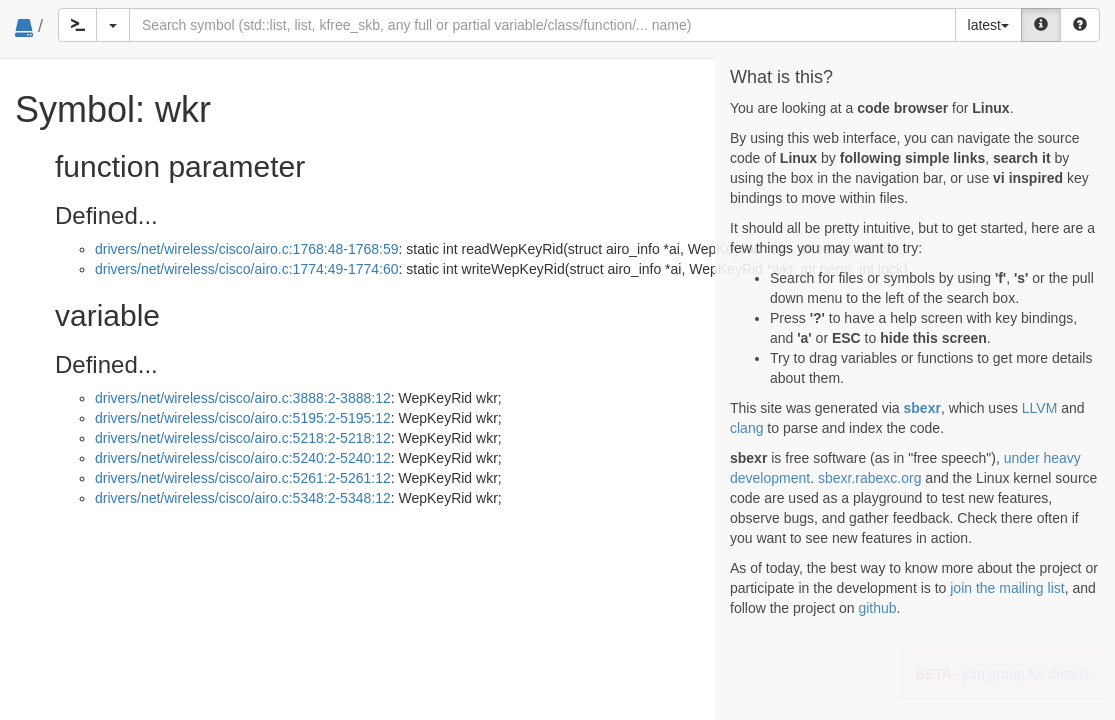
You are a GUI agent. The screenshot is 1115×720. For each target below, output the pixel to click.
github (877, 608)
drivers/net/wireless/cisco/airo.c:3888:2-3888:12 (243, 398)
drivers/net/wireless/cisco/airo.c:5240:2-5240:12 (243, 458)
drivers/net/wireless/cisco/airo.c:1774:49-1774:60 (247, 269)
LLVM (1040, 408)
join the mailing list (1007, 588)
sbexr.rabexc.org (870, 478)
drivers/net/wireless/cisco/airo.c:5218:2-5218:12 (243, 438)
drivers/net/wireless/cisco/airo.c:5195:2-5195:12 (243, 418)
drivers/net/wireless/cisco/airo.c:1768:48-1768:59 (247, 249)
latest (988, 25)
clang (746, 428)
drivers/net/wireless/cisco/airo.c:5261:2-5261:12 (243, 478)
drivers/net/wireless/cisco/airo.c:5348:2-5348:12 (243, 498)
